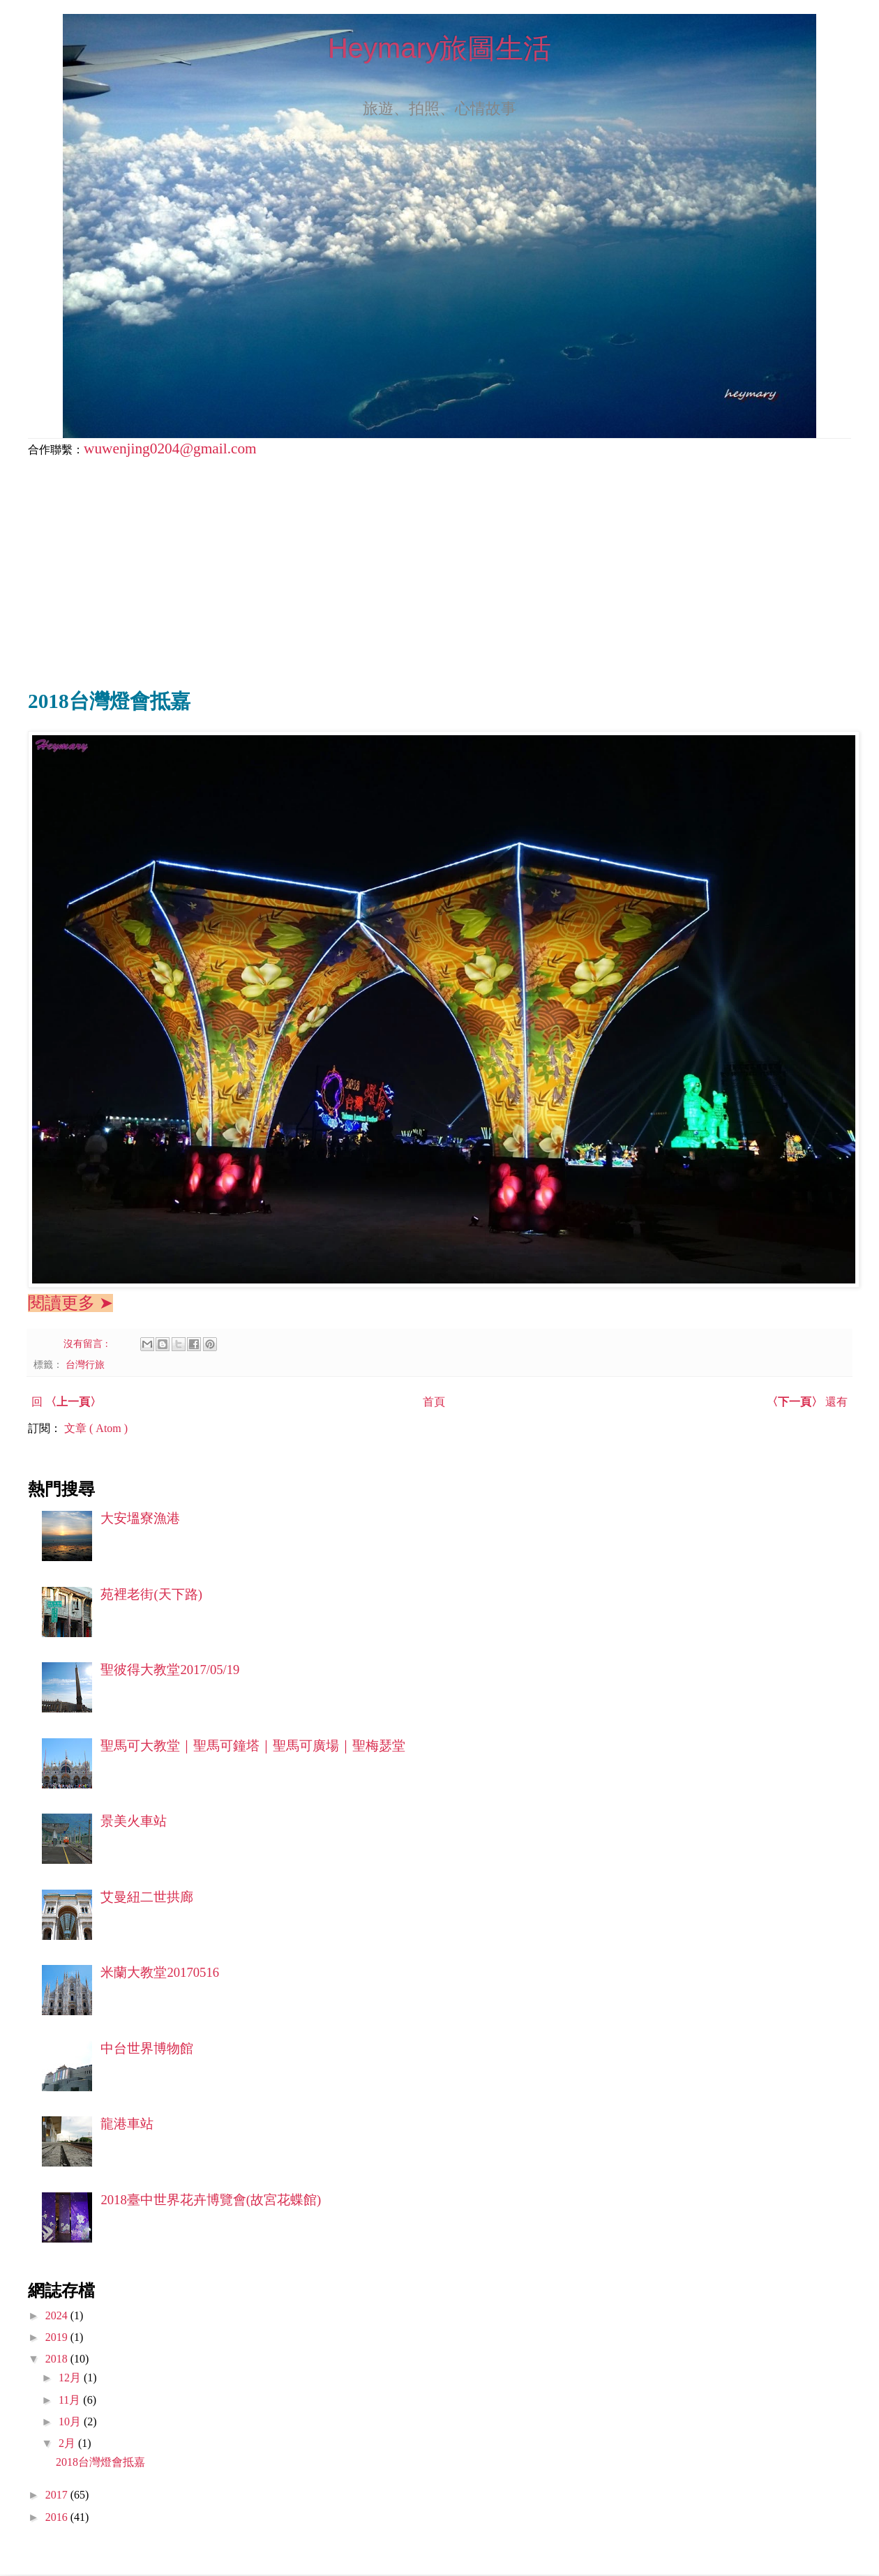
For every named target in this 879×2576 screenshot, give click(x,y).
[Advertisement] (439, 568)
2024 (57, 2315)
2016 (57, 2517)
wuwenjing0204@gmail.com (170, 448)
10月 (71, 2421)
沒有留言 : (86, 1343)
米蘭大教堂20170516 (159, 1972)
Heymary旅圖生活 (439, 48)
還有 (807, 1402)
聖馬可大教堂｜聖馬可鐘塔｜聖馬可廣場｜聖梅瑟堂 (252, 1745)
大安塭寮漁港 (140, 1518)
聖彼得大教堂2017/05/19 (169, 1669)
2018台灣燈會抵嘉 (100, 2462)
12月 (71, 2377)
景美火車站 (133, 1821)
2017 (57, 2495)
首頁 (434, 1402)
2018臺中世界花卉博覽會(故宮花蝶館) (210, 2199)
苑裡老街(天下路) (151, 1594)
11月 (71, 2400)
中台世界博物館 (146, 2048)
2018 (57, 2359)
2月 (68, 2443)
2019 (57, 2337)
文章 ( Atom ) (96, 1428)
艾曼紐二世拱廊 (146, 1897)
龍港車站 (126, 2123)
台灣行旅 (85, 1364)
